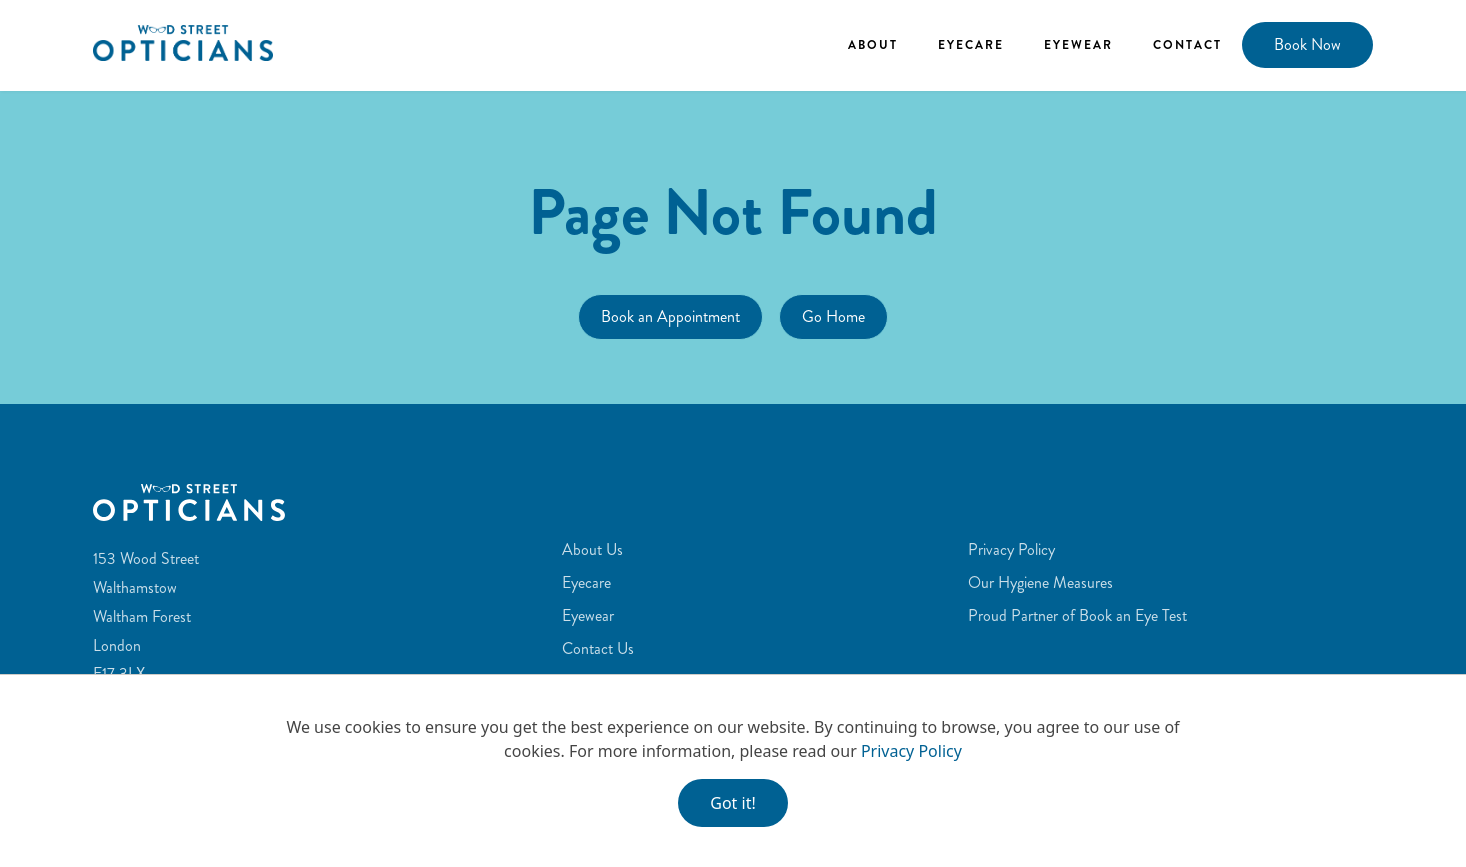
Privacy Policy (911, 751)
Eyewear (1078, 45)
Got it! (732, 803)
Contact (1187, 45)
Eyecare (971, 45)
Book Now (1307, 44)
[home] (183, 42)
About (873, 45)
